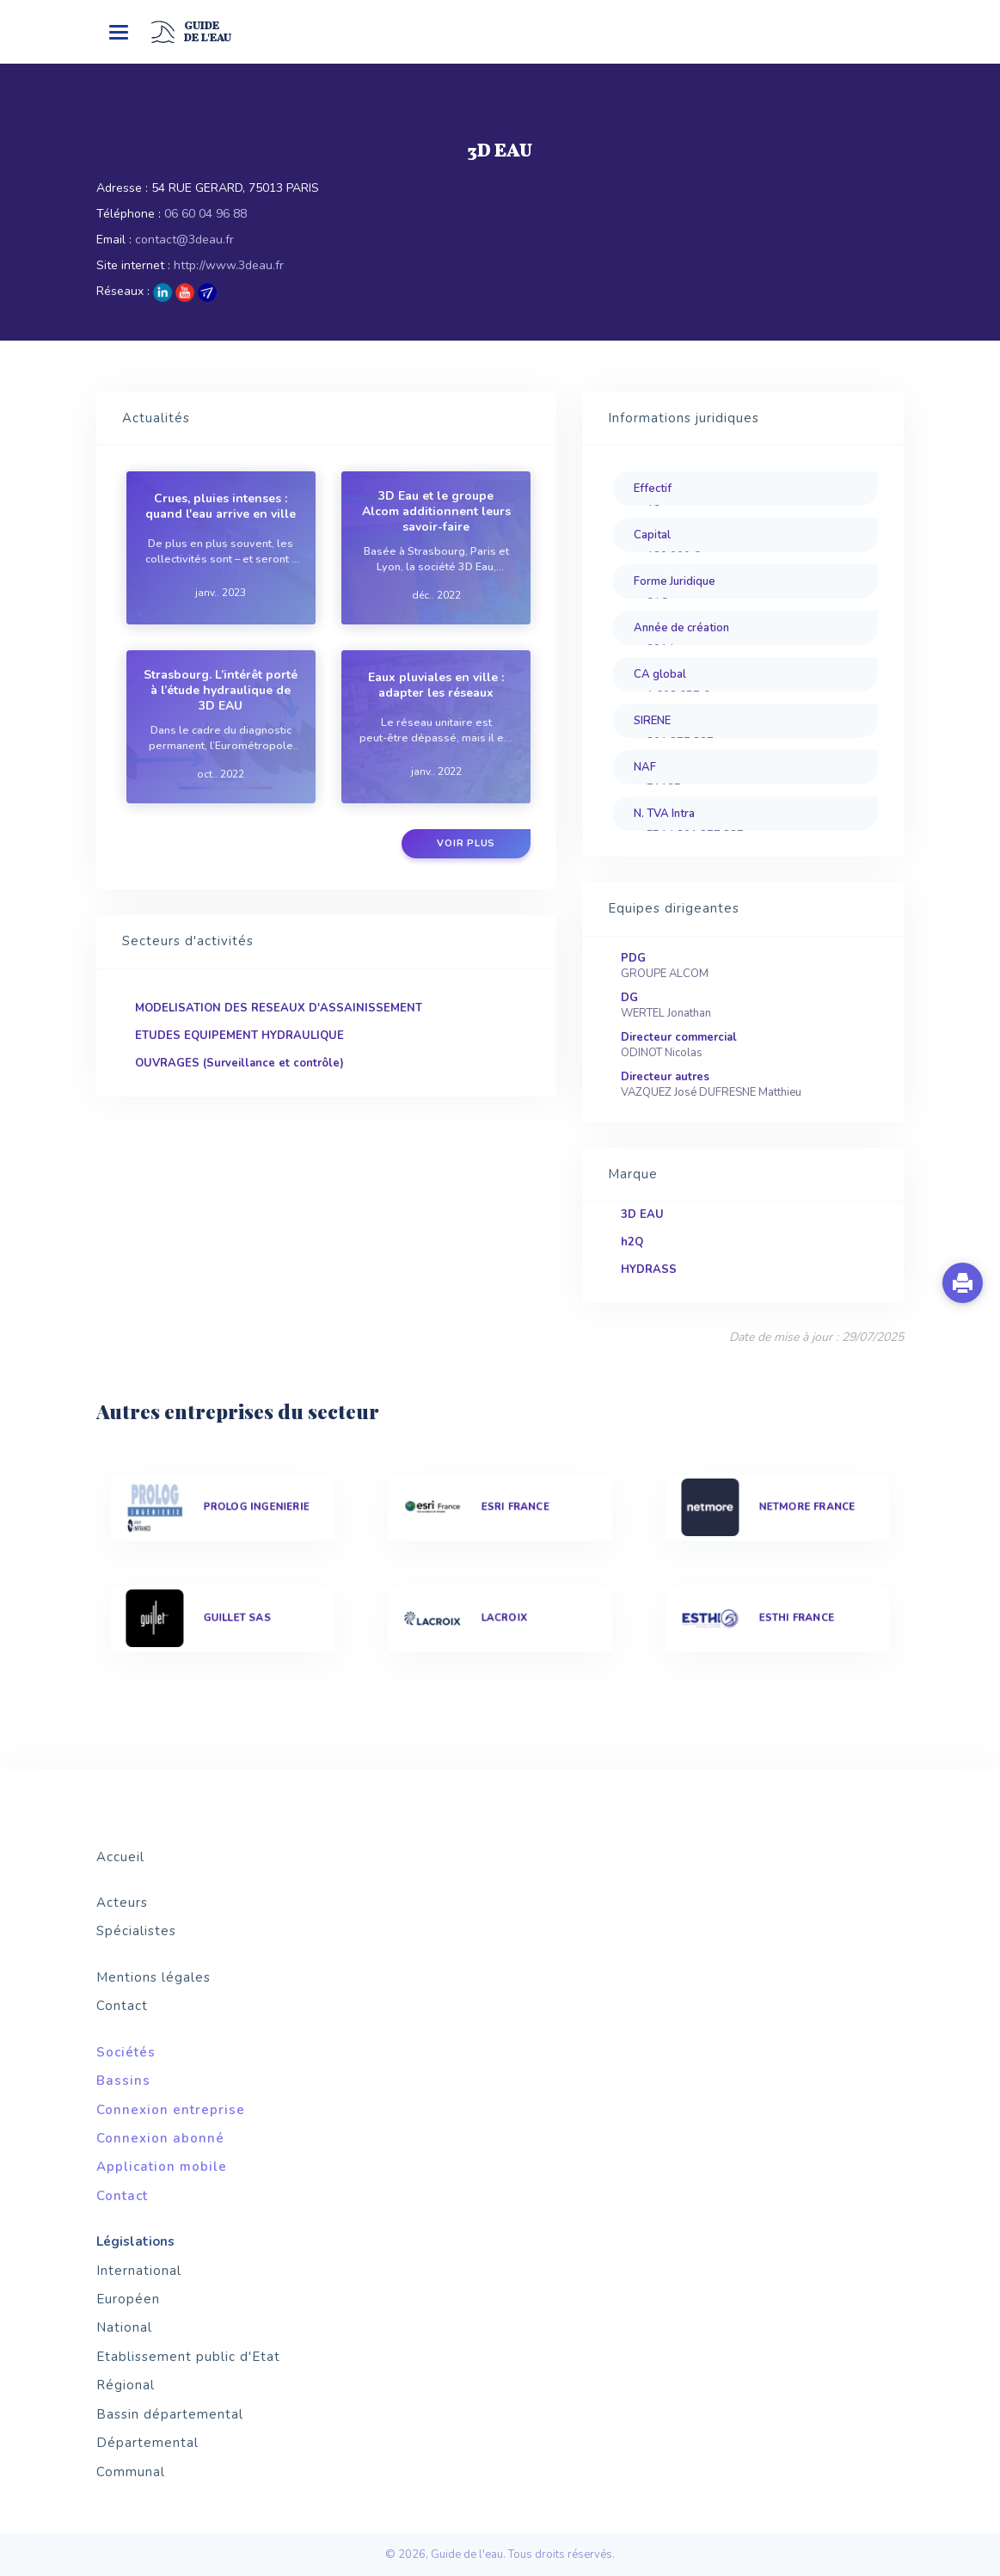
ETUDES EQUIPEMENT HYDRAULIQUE (239, 1035)
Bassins (123, 2080)
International (138, 2270)
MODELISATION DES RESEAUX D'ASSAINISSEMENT (278, 1008)
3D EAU (642, 1214)
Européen (128, 2299)
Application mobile (161, 2166)
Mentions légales (153, 1977)
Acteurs (122, 1902)
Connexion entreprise (170, 2109)
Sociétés (126, 2052)
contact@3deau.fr (184, 239)
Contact (122, 2005)
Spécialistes (136, 1931)
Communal (130, 2472)
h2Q (632, 1242)
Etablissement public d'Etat (188, 2356)
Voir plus (466, 843)
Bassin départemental (169, 2414)
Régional (125, 2385)
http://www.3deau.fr (229, 265)
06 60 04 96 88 (205, 214)
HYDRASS (649, 1269)
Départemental (147, 2442)
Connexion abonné (160, 2138)
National (124, 2327)
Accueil (120, 1857)
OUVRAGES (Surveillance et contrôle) (239, 1063)
